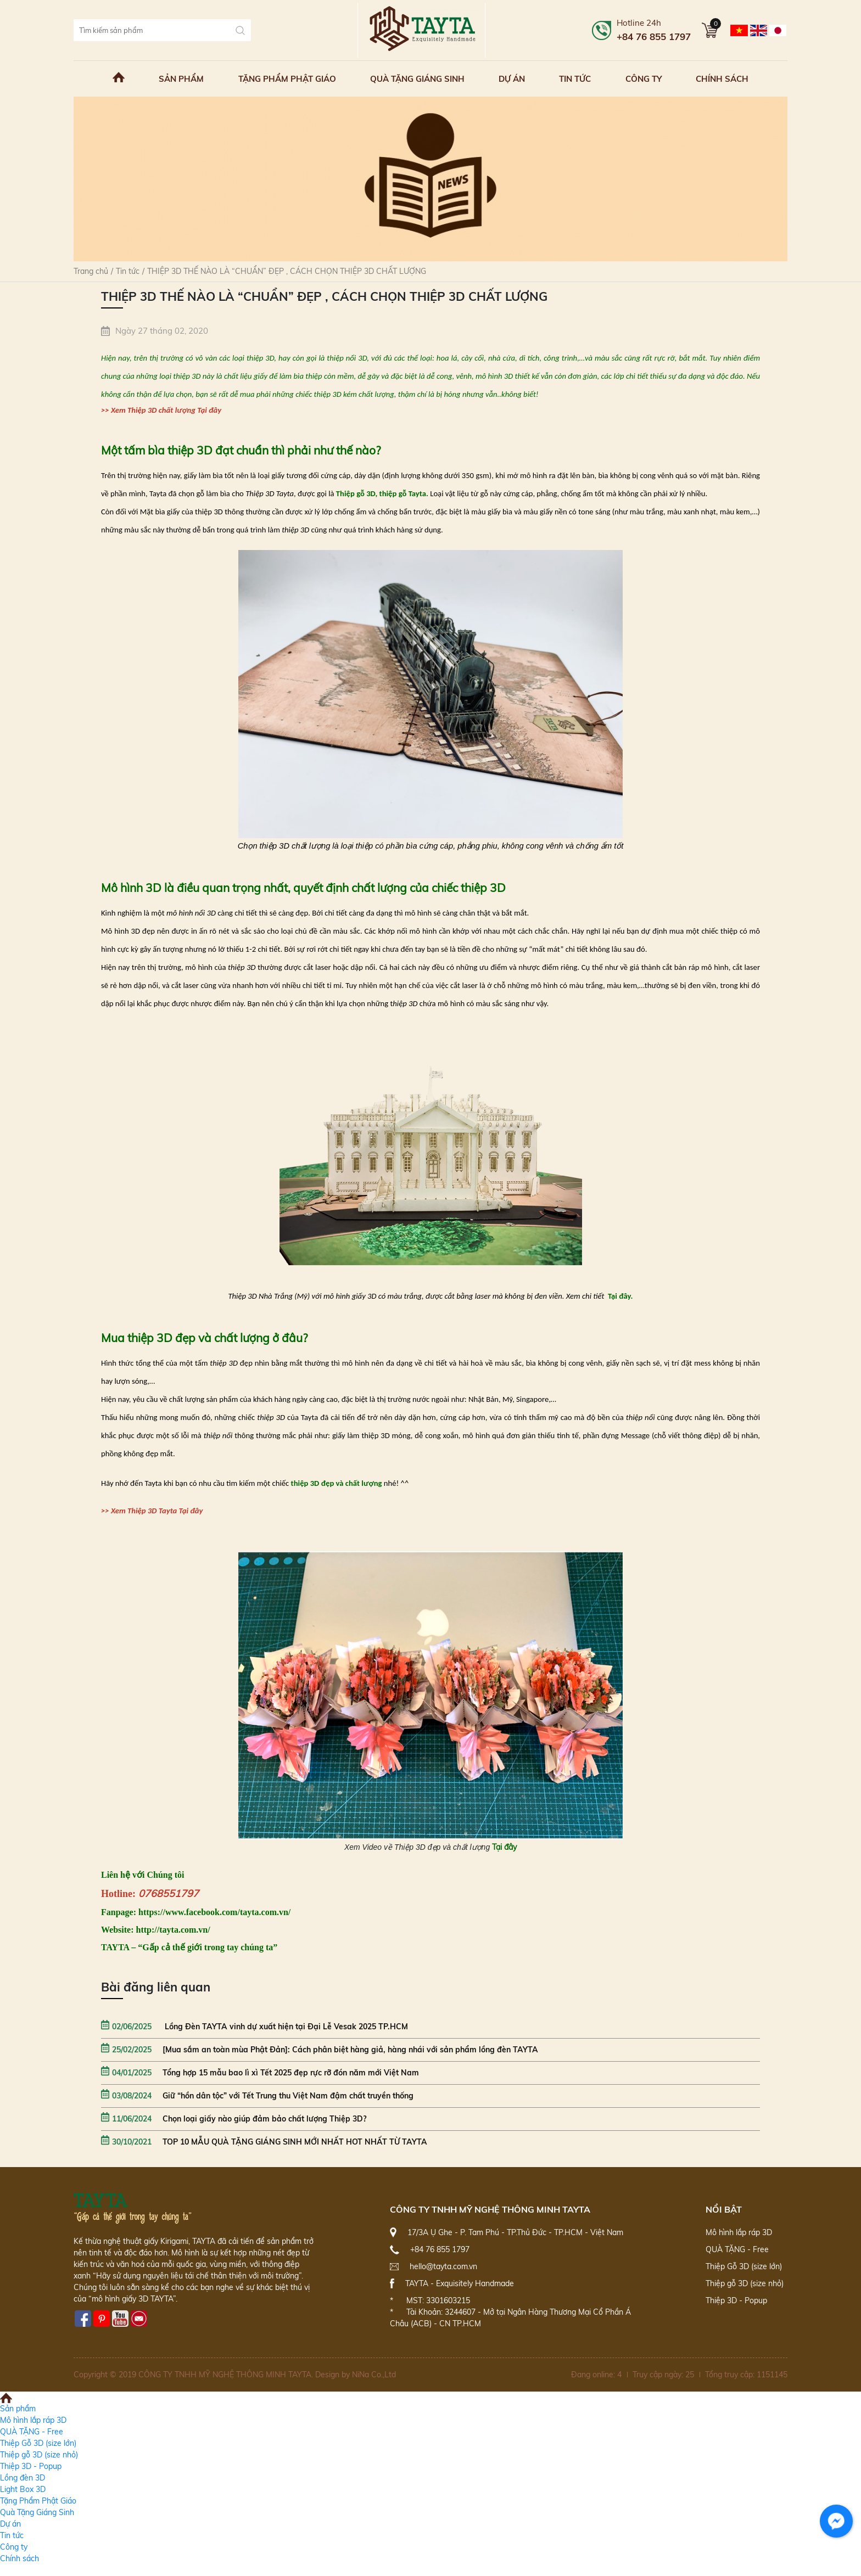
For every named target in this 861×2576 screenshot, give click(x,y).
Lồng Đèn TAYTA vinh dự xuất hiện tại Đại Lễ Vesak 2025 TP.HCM (254, 2027)
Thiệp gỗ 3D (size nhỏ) (745, 2283)
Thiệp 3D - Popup (736, 2300)
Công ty (643, 79)
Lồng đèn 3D (22, 2478)
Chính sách (722, 79)
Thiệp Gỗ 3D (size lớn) (744, 2266)
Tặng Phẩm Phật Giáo (287, 79)
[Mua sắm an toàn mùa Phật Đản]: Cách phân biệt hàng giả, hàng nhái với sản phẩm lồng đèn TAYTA (319, 2050)
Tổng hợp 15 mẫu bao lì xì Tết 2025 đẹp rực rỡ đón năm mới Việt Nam (260, 2073)
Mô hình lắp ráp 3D (739, 2232)
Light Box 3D (23, 2489)
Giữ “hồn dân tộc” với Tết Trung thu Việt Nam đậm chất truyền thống (257, 2096)
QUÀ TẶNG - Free (737, 2249)
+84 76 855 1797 (654, 36)
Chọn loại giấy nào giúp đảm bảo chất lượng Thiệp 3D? (233, 2119)
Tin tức (575, 79)
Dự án (512, 79)
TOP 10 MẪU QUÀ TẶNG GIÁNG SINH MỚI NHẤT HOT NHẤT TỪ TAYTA (264, 2142)
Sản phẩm (181, 79)
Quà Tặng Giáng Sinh (417, 79)
